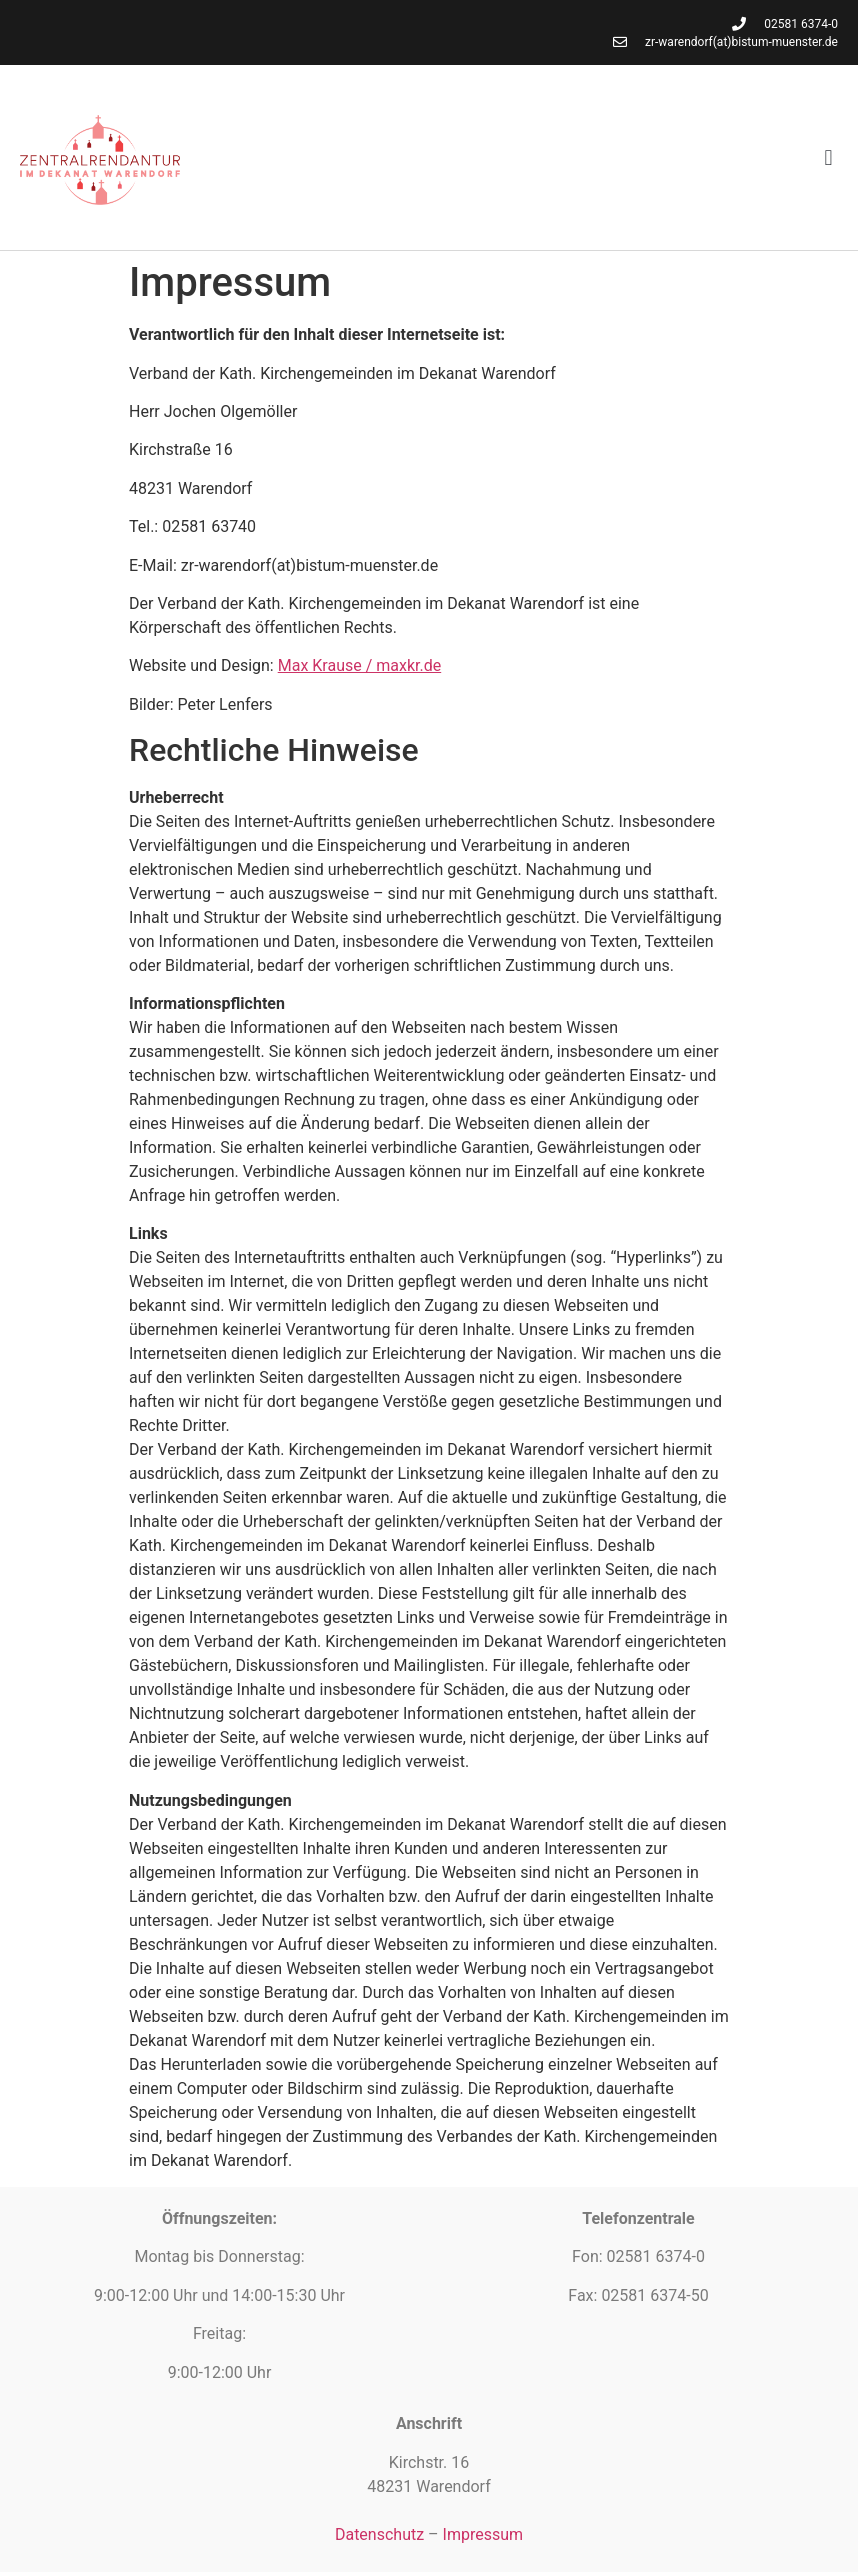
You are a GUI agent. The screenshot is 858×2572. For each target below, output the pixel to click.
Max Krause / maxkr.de (360, 665)
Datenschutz (379, 2534)
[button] (828, 157)
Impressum (483, 2534)
